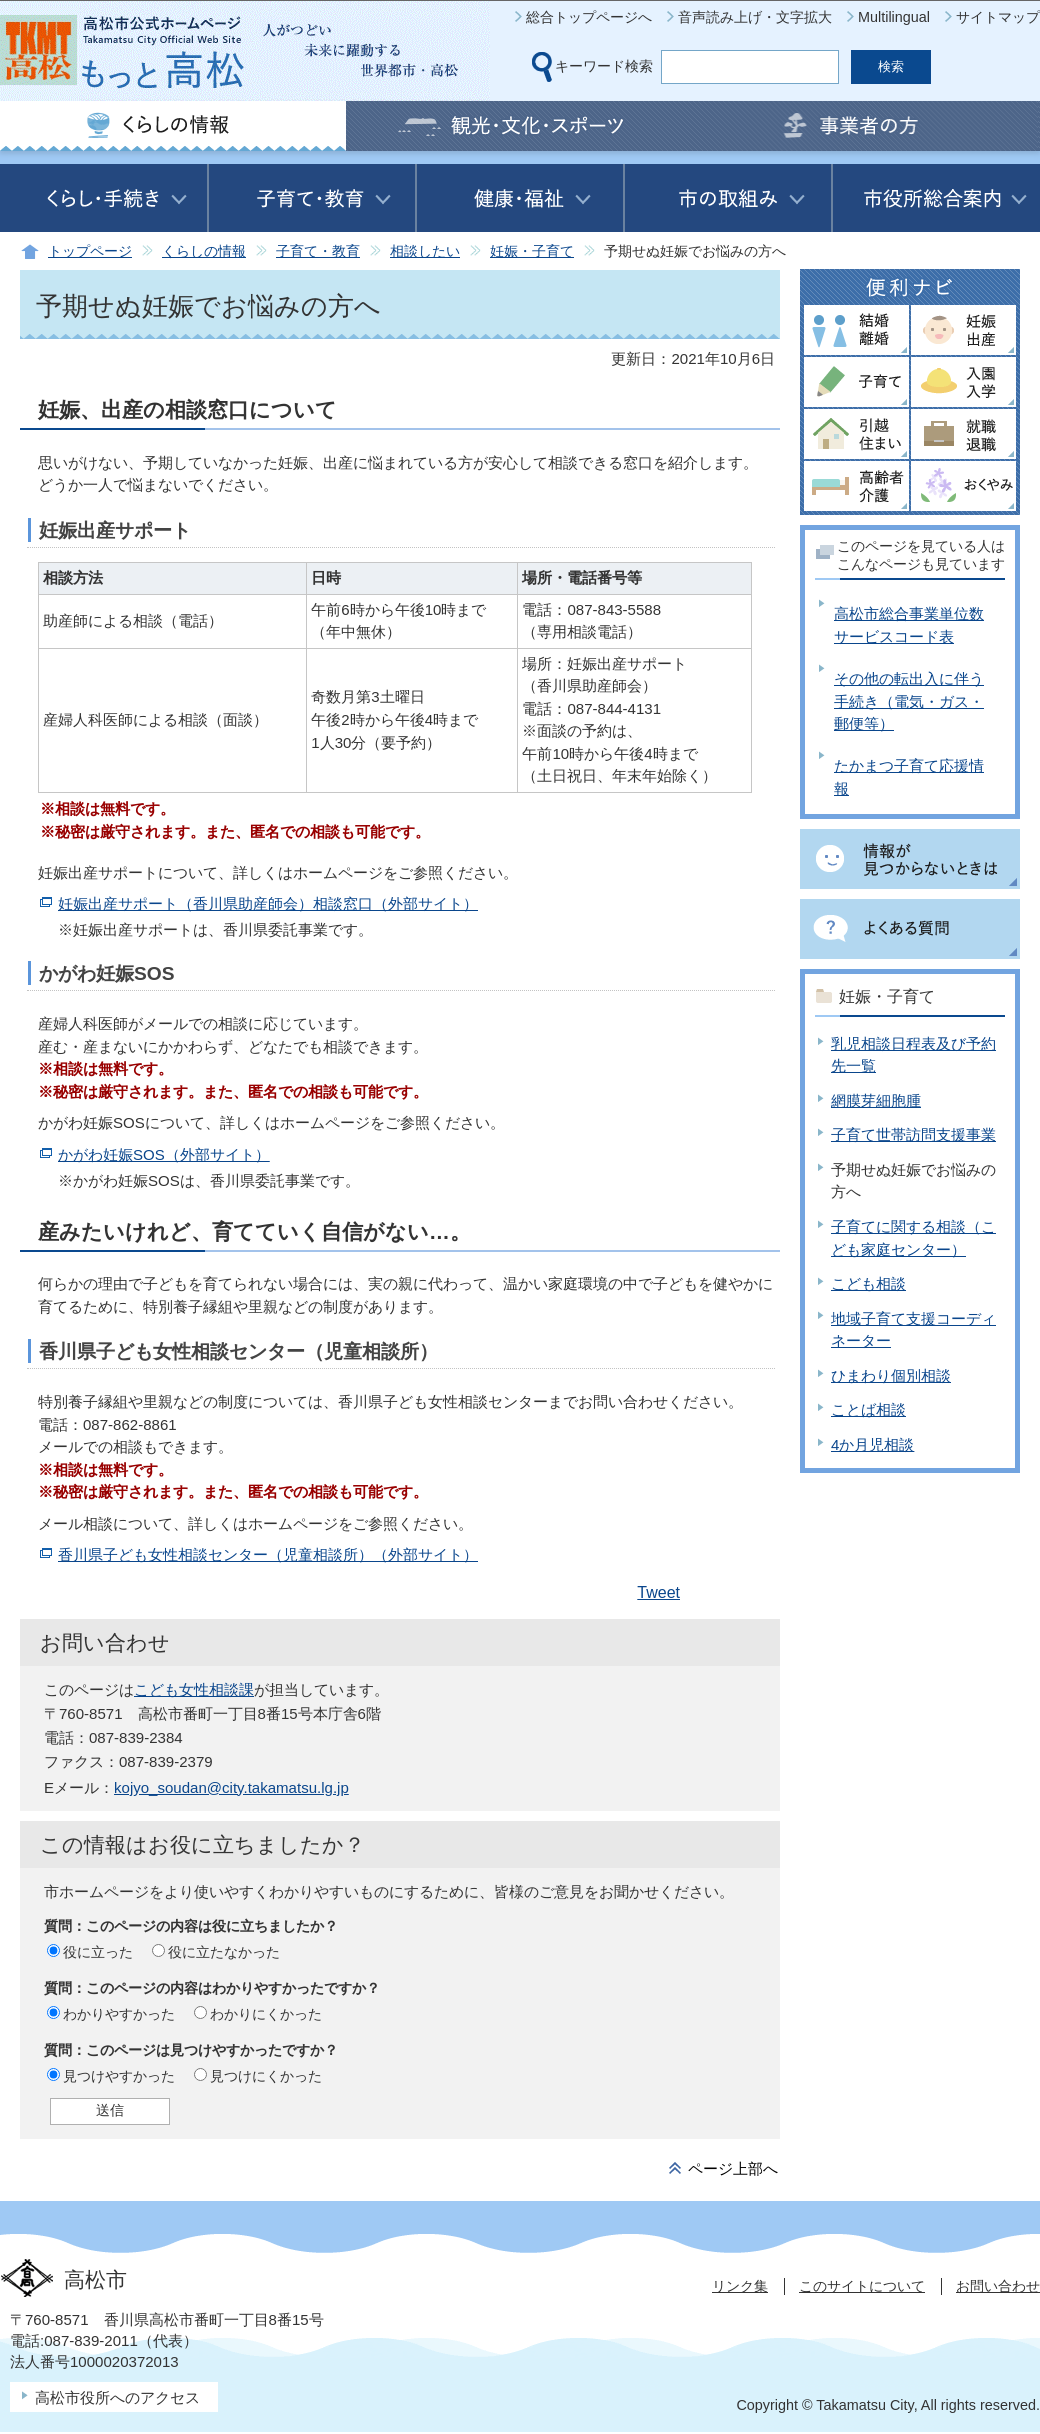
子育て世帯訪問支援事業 (913, 1134)
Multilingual (894, 17)
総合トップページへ (589, 17)
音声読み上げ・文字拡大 (755, 17)
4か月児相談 (872, 1444)
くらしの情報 (204, 251)
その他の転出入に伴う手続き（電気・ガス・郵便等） (909, 701)
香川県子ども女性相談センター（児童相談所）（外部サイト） (268, 1554)
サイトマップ (998, 17)
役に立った (98, 1952)
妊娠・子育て (532, 251)
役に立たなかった (224, 1952)
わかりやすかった (119, 2014)
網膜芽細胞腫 (876, 1100)
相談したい (425, 251)
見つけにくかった (266, 2076)
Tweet (658, 1592)
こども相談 (868, 1283)
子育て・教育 (318, 251)
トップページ (90, 251)
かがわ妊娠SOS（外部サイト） (164, 1154)
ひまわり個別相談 (891, 1375)
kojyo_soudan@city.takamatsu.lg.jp (231, 1787)
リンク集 (740, 2286)
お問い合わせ (998, 2286)
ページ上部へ (733, 2168)
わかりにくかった (266, 2014)
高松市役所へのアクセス (117, 2397)
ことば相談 (868, 1409)
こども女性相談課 (194, 1689)
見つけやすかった (119, 2076)
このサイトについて (862, 2286)
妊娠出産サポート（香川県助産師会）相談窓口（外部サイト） (268, 903)
